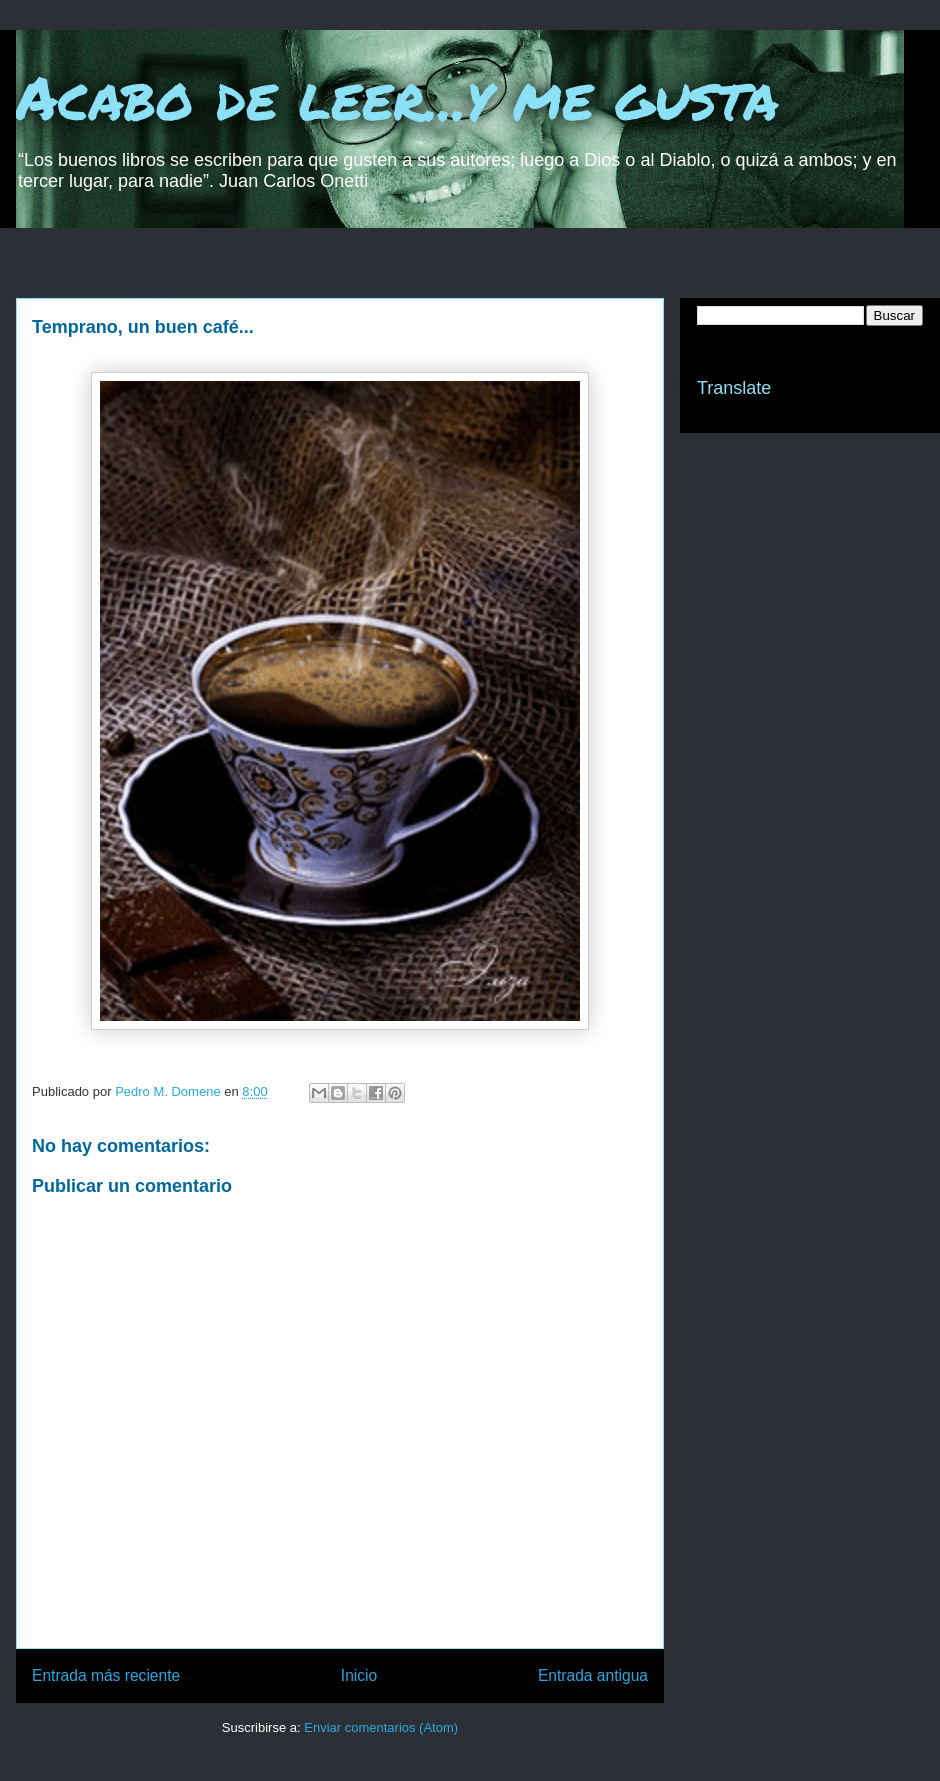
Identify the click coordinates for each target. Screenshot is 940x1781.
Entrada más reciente (106, 1675)
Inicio (359, 1675)
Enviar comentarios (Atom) (381, 1727)
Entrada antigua (593, 1675)
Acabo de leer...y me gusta (397, 96)
